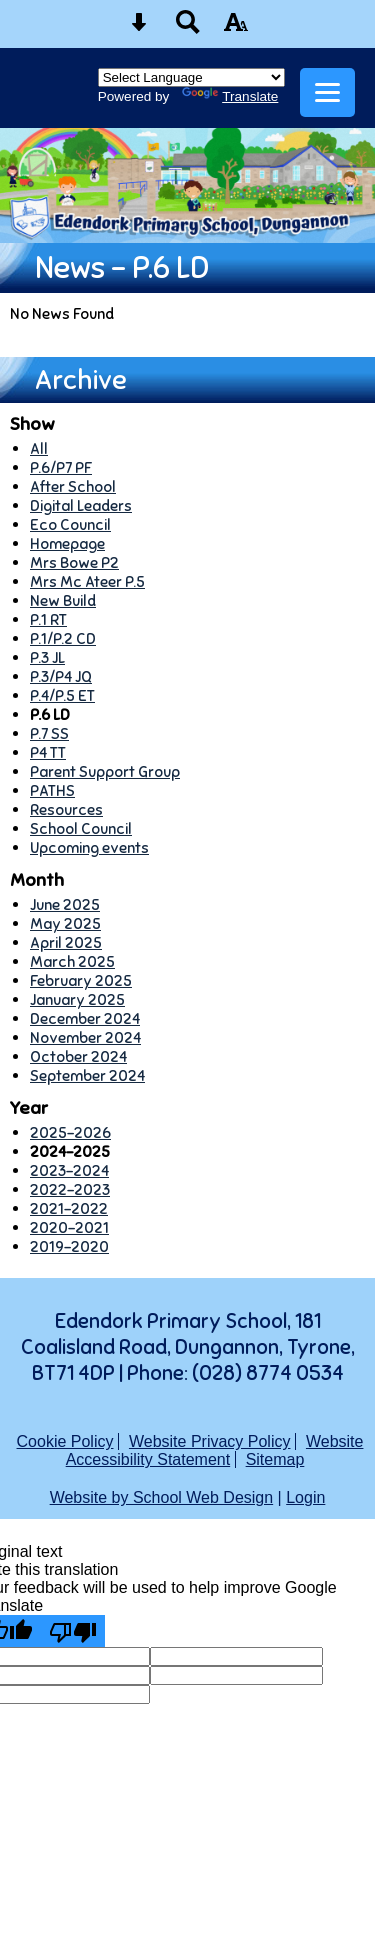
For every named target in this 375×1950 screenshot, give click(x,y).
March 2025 (72, 961)
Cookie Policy (65, 1441)
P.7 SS (49, 733)
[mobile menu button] (327, 92)
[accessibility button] (236, 28)
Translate (230, 96)
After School (73, 486)
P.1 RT (48, 619)
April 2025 (66, 942)
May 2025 (65, 923)
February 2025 (81, 980)
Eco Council (70, 524)
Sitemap (275, 1459)
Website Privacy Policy (210, 1441)
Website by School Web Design (162, 1497)
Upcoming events (89, 847)
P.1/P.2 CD (63, 638)
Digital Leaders (81, 505)
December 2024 (85, 1018)
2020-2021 (69, 1227)
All (39, 448)
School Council (81, 828)
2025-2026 (70, 1132)
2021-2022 (69, 1208)
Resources (66, 809)
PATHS (52, 790)
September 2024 (87, 1075)
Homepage (67, 543)
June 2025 (65, 904)
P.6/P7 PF (61, 467)
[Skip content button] (139, 28)
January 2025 (77, 999)
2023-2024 (69, 1170)
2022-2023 (70, 1189)
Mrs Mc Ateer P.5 (87, 581)
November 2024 (85, 1037)
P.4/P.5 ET (62, 695)
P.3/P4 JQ (61, 676)
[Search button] (188, 28)
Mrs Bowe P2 (74, 562)
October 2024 (78, 1056)
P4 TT (48, 752)
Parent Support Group (105, 771)
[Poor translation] (73, 1631)
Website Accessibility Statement (215, 1450)
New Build (63, 600)
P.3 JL (47, 657)
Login (305, 1497)
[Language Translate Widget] (191, 77)
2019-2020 (69, 1246)
